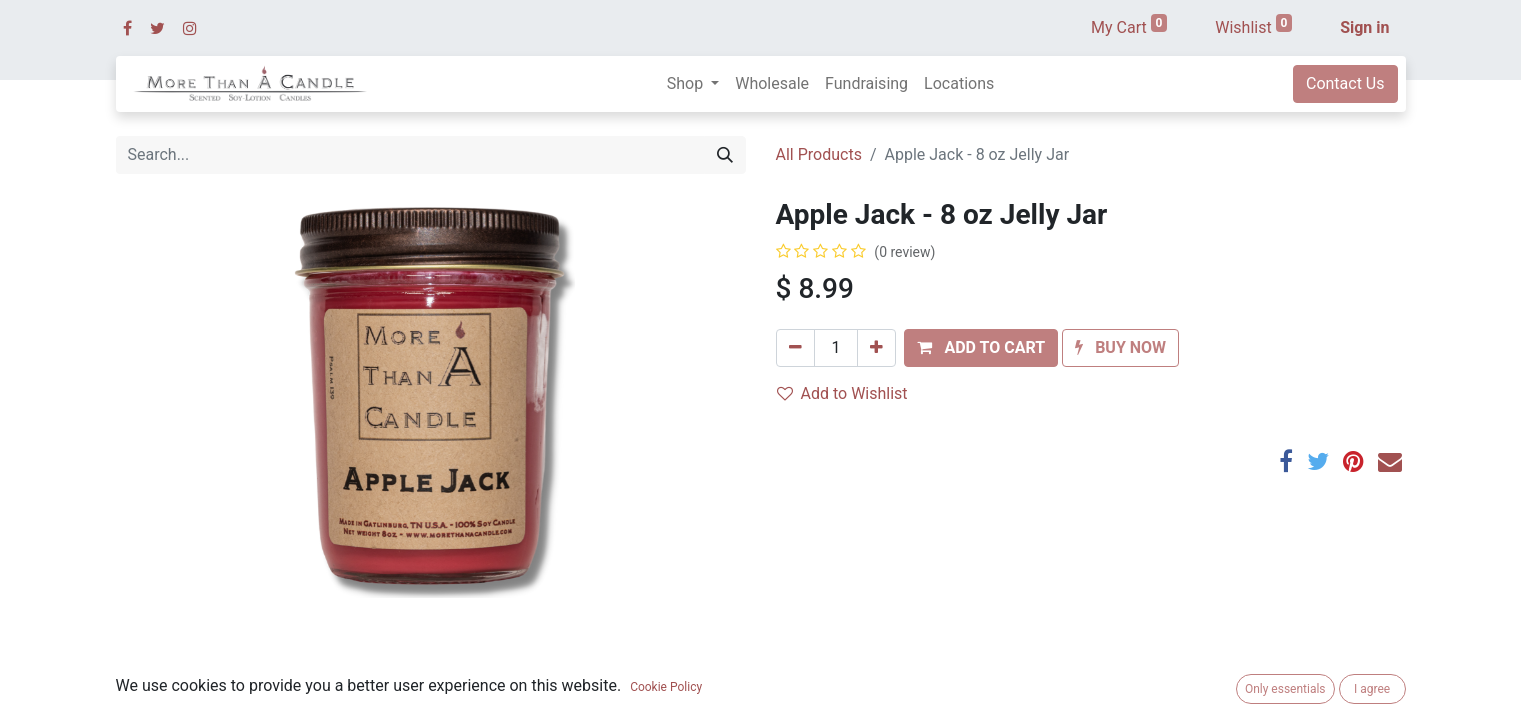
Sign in (1364, 27)
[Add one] (876, 348)
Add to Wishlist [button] (842, 393)
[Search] (725, 155)
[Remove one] (795, 348)
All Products (819, 154)
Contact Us (1345, 83)
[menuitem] (772, 84)
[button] (981, 348)
